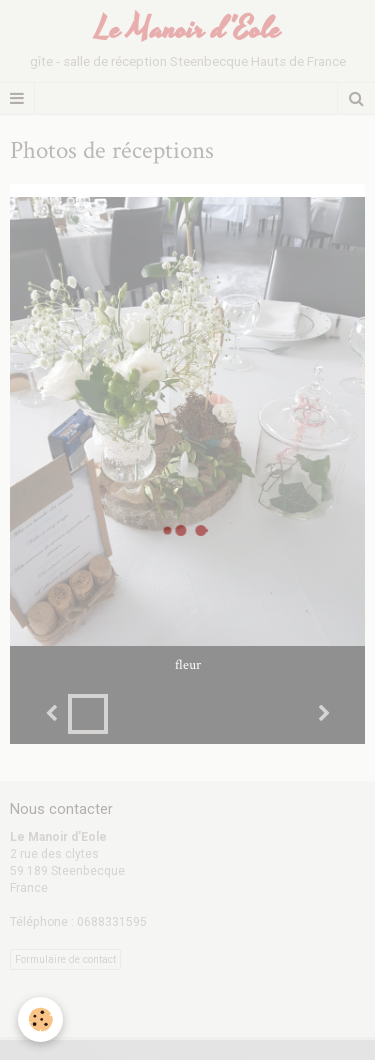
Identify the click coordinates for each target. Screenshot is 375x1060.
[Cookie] (40, 1019)
